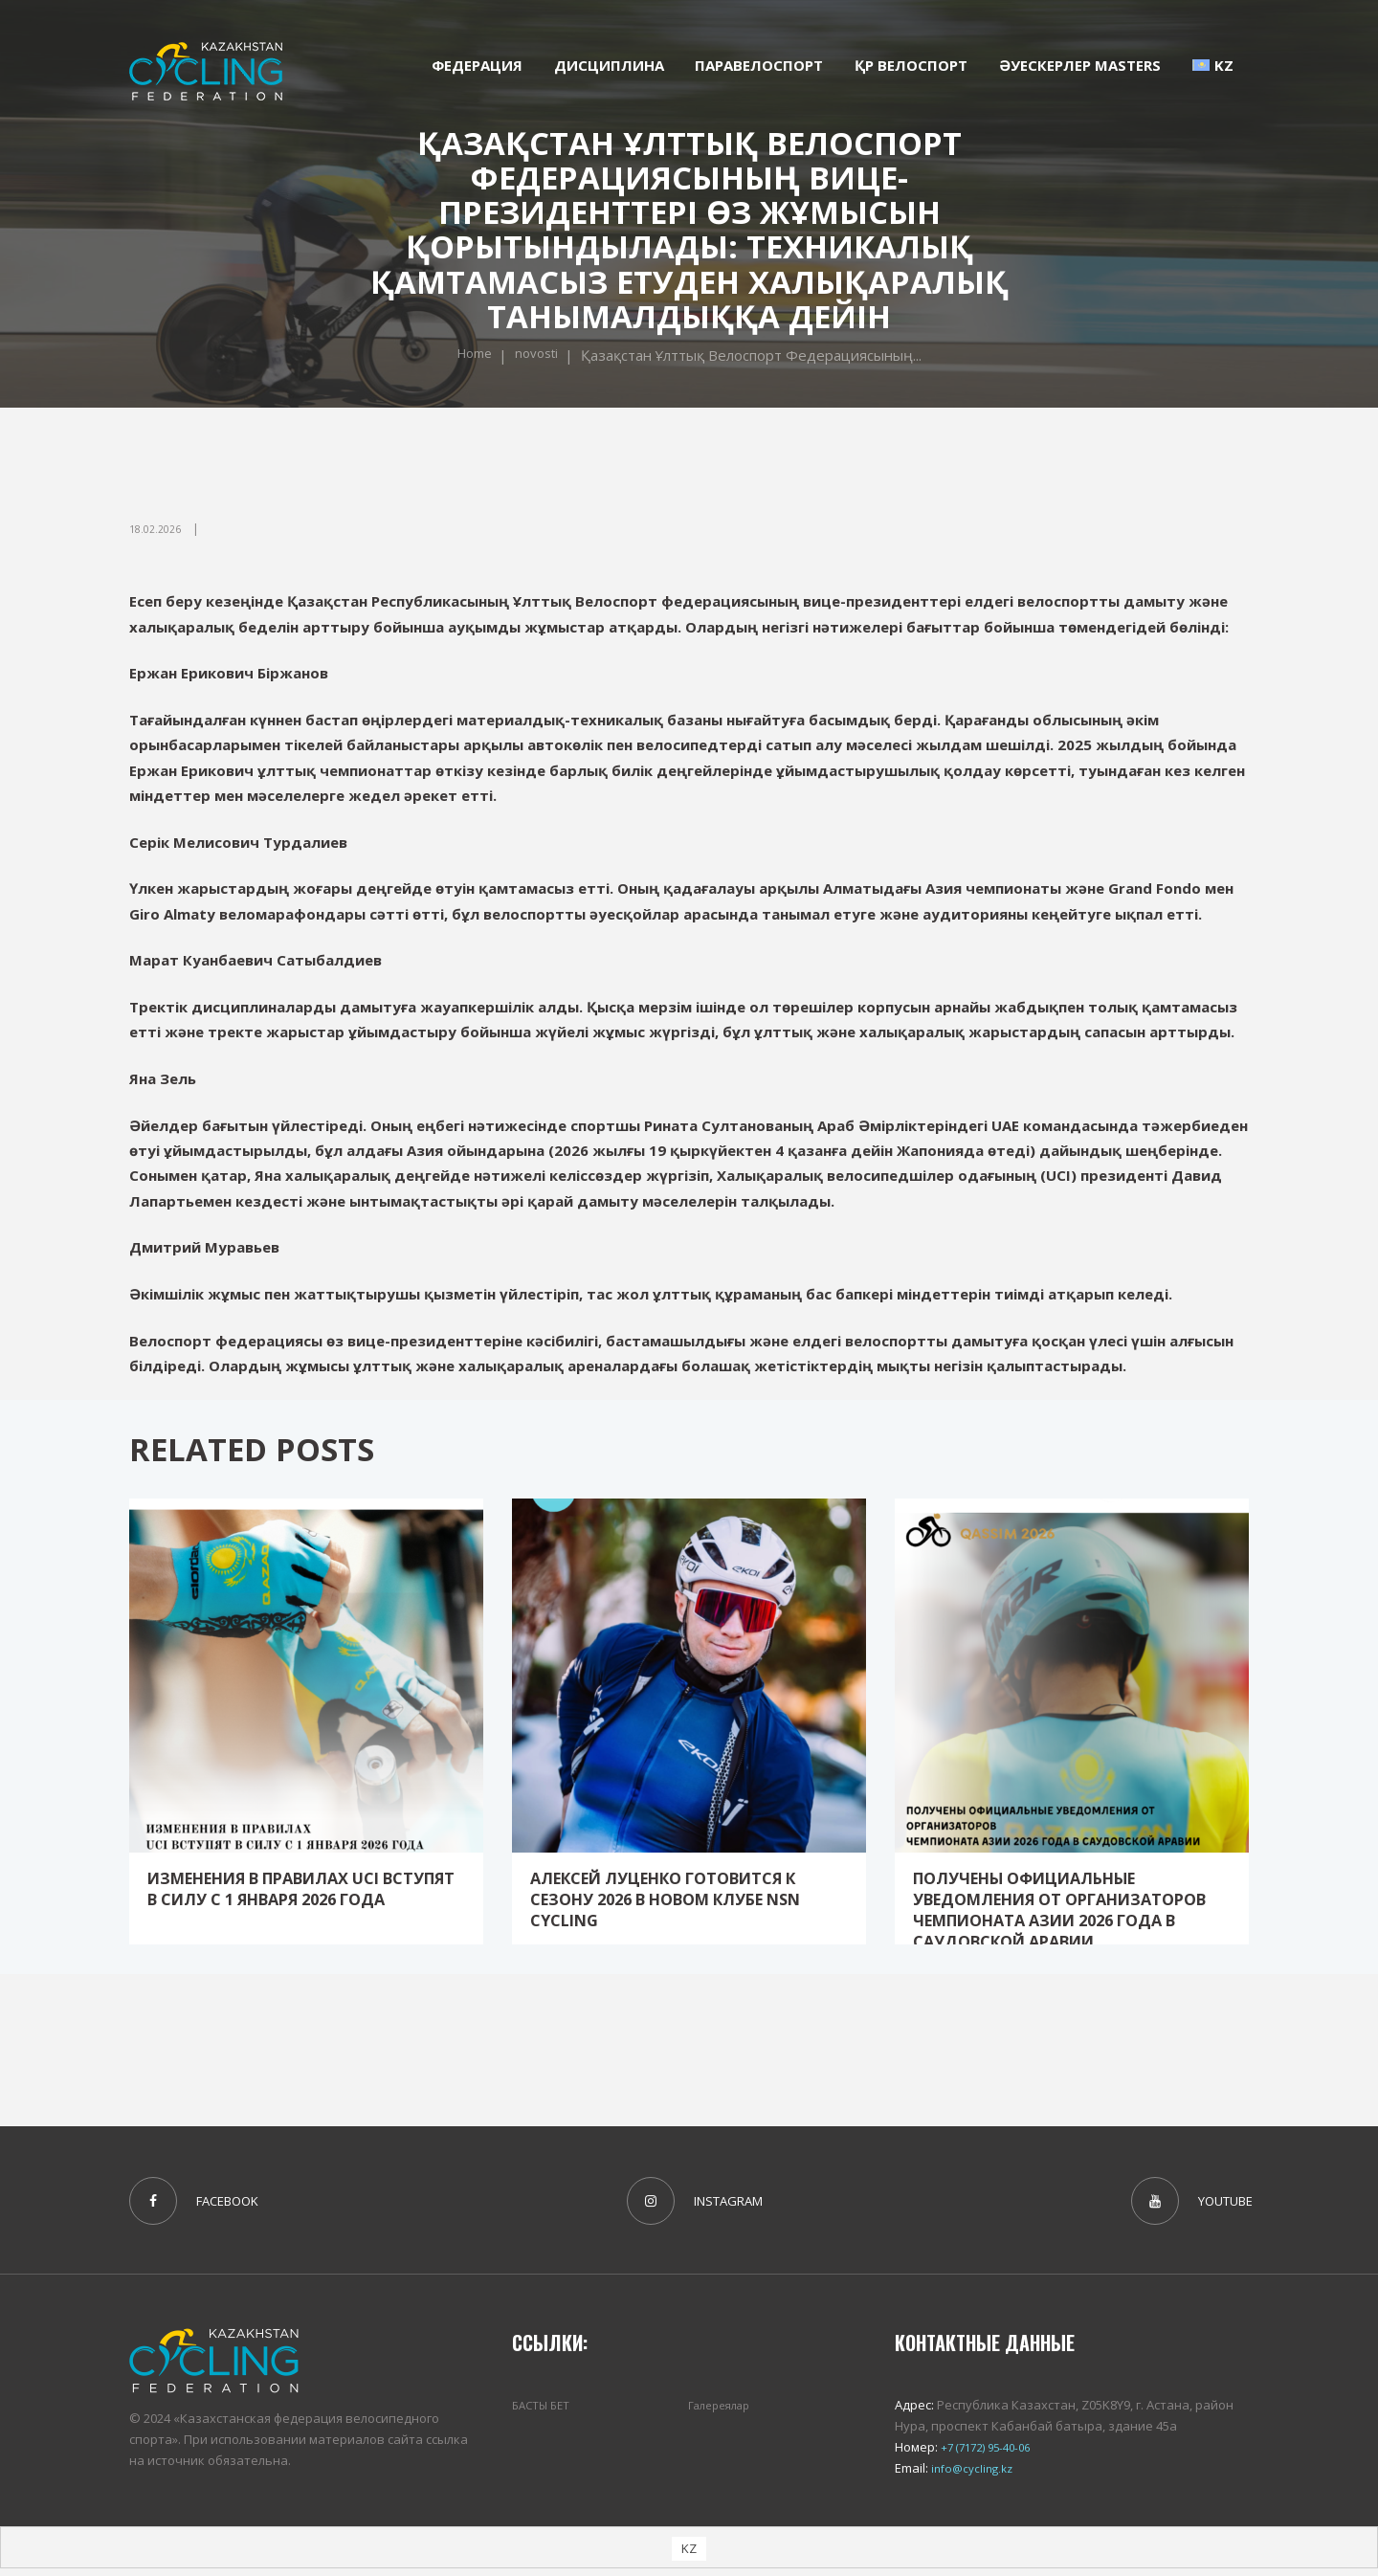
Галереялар (724, 2411)
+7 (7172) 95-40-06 (989, 2454)
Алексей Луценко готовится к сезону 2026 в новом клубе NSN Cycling (674, 1898)
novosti (539, 356)
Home (471, 356)
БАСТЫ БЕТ (543, 2411)
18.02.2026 (159, 529)
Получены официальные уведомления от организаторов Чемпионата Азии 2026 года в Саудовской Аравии (1070, 1919)
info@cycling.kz (974, 2475)
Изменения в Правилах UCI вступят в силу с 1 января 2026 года (297, 1898)
